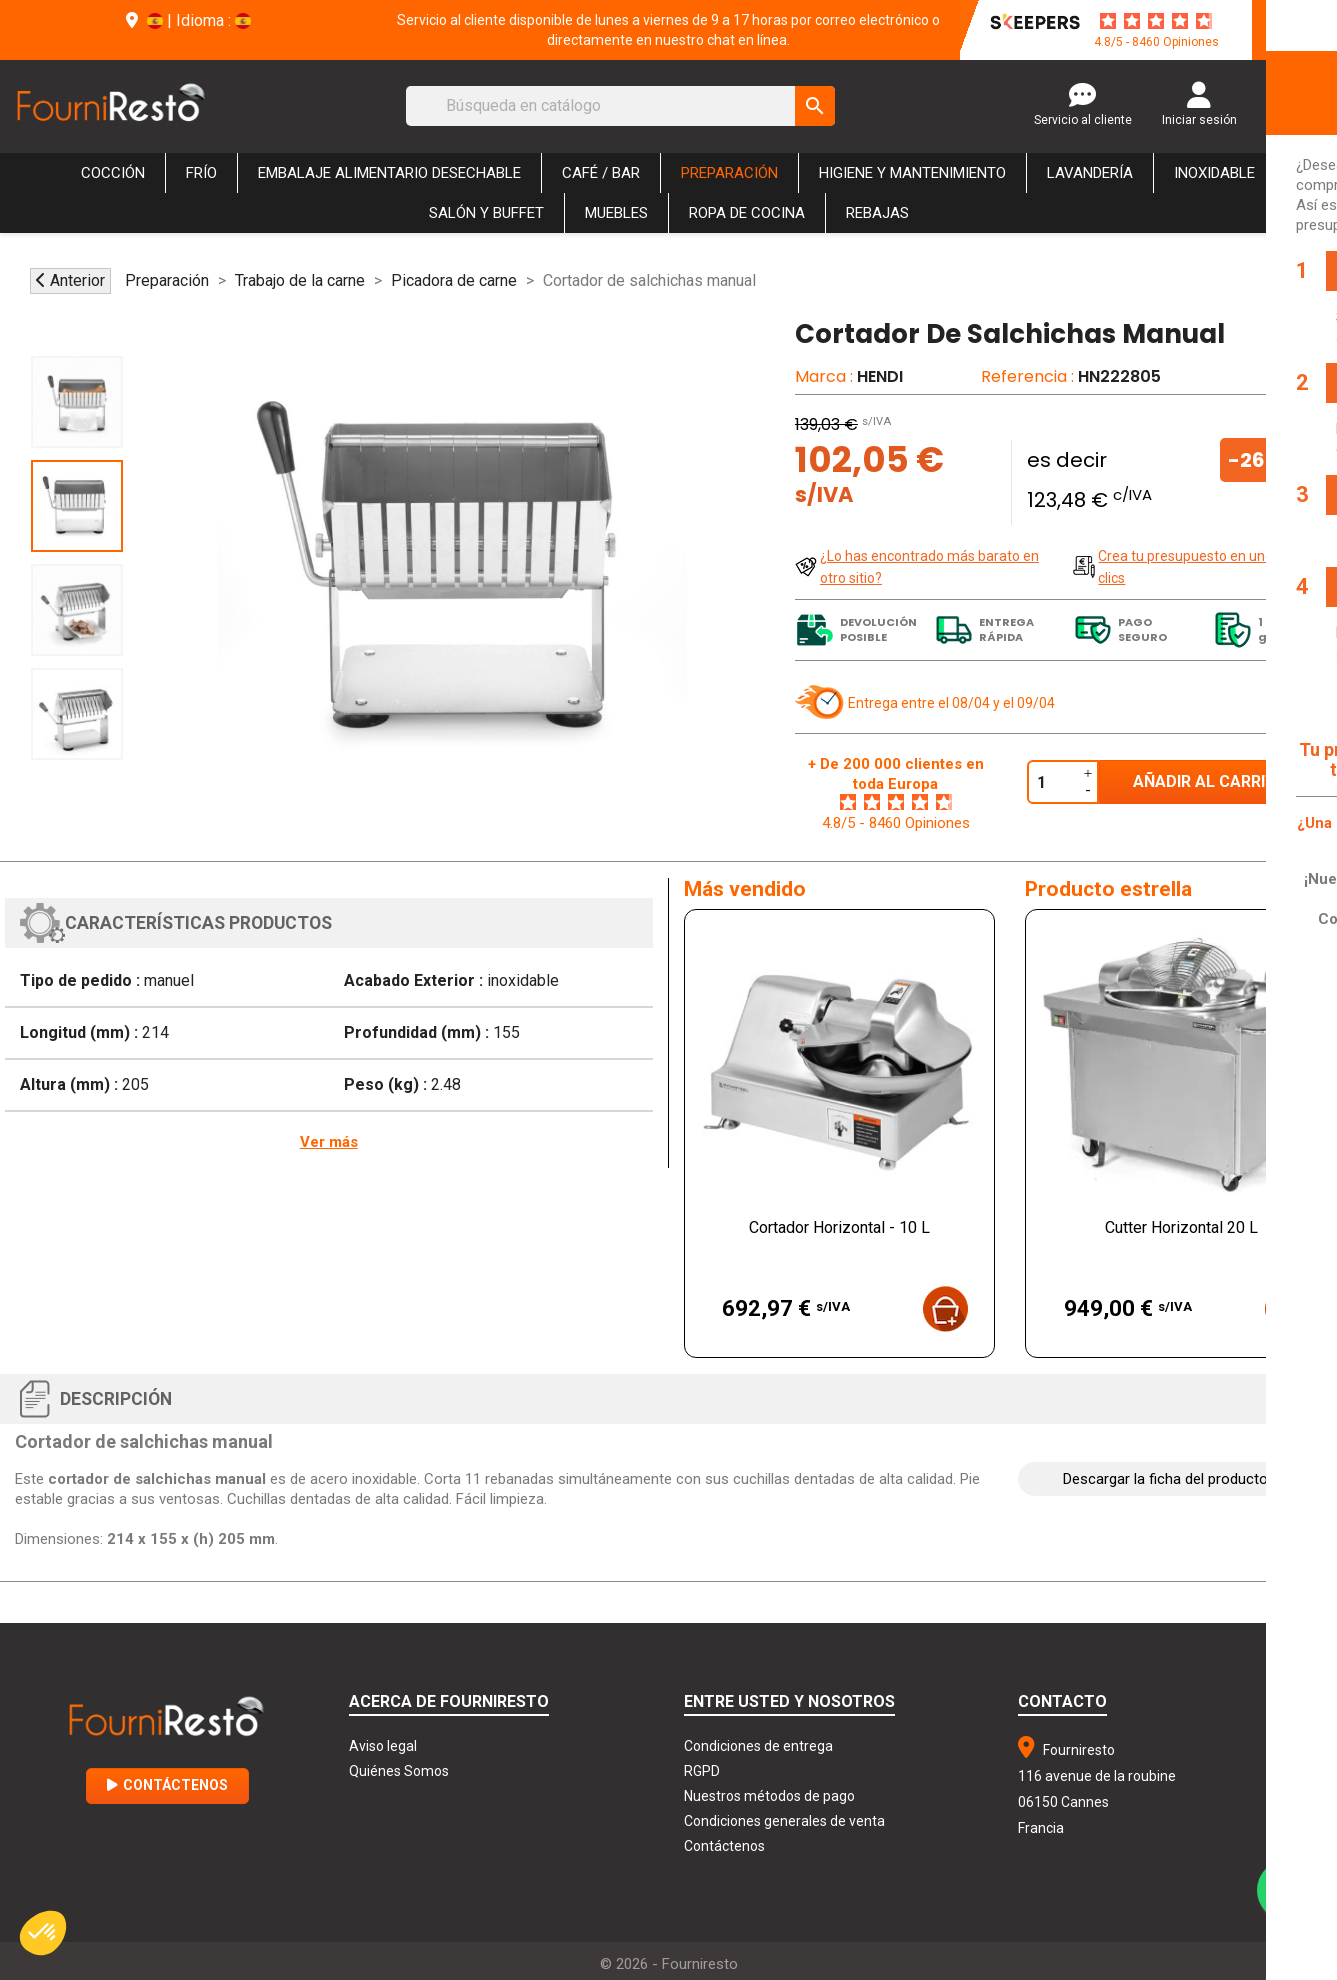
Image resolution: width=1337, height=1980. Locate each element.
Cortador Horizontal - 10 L (839, 1227)
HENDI (880, 376)
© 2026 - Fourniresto (669, 1964)
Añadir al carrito (1210, 781)
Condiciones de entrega (758, 1746)
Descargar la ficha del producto (1165, 1479)
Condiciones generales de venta (784, 1821)
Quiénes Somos (399, 1771)
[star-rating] (1156, 21)
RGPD (702, 1771)
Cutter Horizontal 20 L (1181, 1227)
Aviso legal (383, 1746)
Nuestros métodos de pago (769, 1796)
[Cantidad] (1053, 782)
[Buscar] (620, 106)
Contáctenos (167, 1785)
